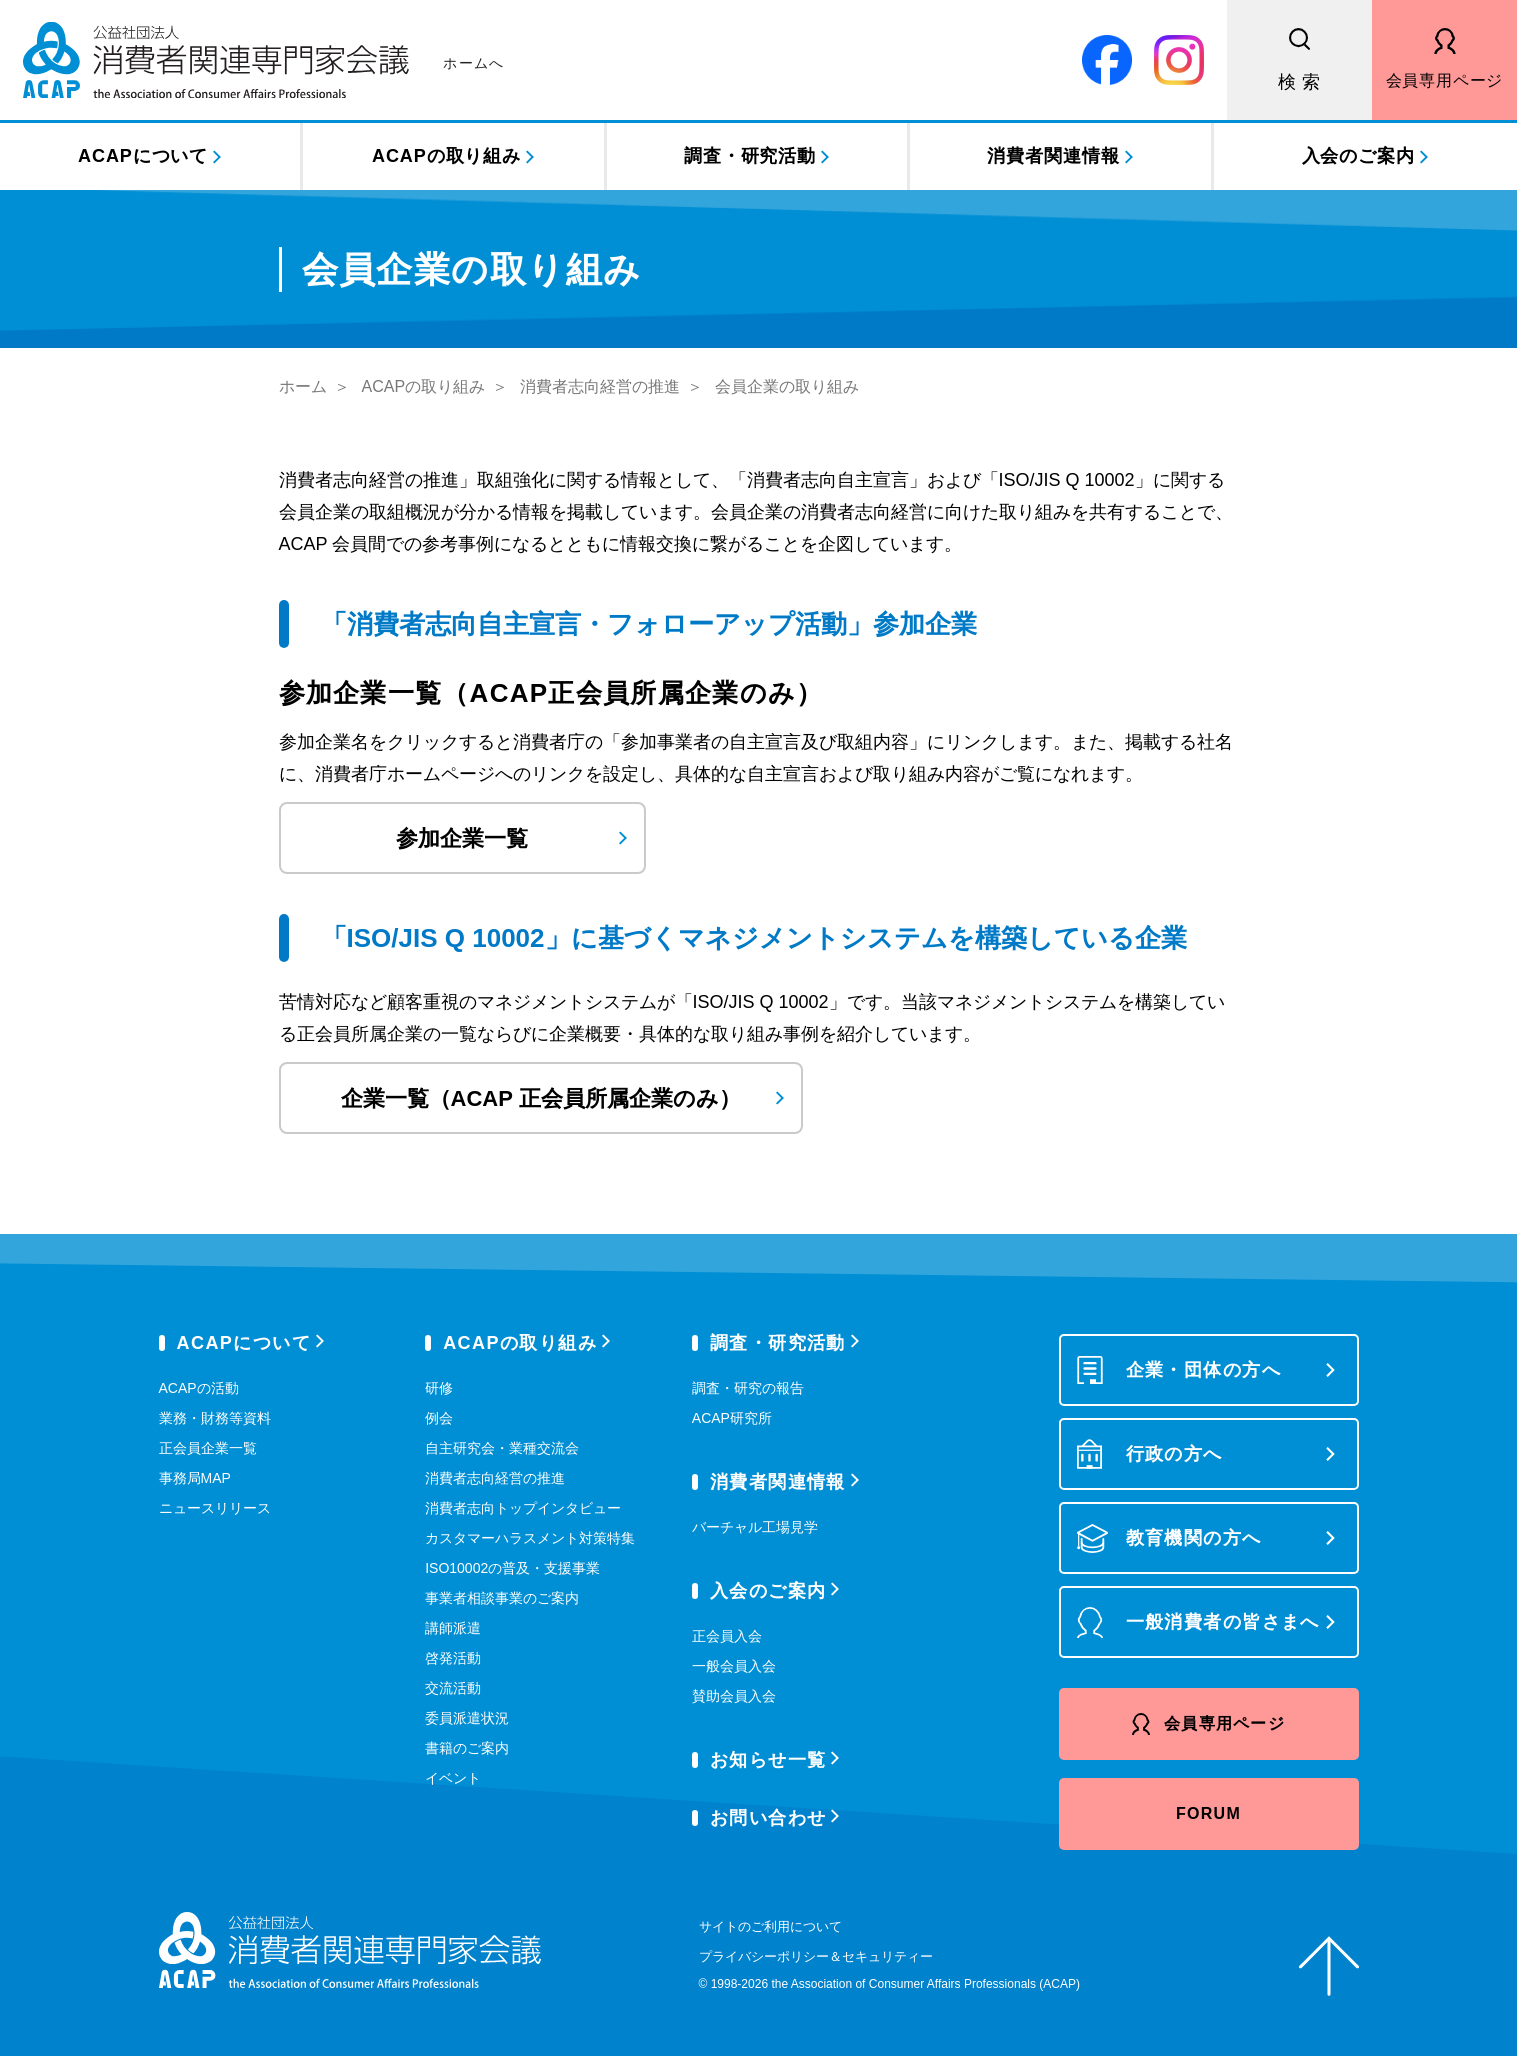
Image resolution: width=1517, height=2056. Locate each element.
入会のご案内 (1358, 156)
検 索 (1300, 82)
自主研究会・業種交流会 (502, 1448)
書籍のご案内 (467, 1748)
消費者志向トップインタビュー (523, 1508)
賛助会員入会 (734, 1696)
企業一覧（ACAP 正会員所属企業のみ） (541, 1098)
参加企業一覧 (462, 838)
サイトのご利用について (770, 1926)
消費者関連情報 (1053, 156)
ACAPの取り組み (446, 156)
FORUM (1208, 1813)
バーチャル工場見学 (755, 1527)
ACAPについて (143, 156)
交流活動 (453, 1688)
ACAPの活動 (199, 1388)
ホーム (303, 386)
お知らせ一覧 (768, 1760)
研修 (439, 1388)
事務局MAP (195, 1478)
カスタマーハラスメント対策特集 (530, 1538)
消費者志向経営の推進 (600, 386)
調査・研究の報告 (748, 1388)
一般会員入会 (734, 1666)
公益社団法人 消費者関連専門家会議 (264, 60)
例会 (439, 1418)
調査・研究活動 (750, 156)
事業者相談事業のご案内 (502, 1598)
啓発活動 (453, 1658)
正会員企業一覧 (208, 1448)
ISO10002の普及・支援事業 (512, 1568)
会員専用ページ (1445, 80)
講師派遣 (453, 1628)
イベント (453, 1778)
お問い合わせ (768, 1818)
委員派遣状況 (467, 1718)
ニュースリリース (215, 1508)
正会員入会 (727, 1636)
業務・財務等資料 (215, 1418)
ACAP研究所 (732, 1418)
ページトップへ (1329, 1966)
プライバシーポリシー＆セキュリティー (816, 1956)
